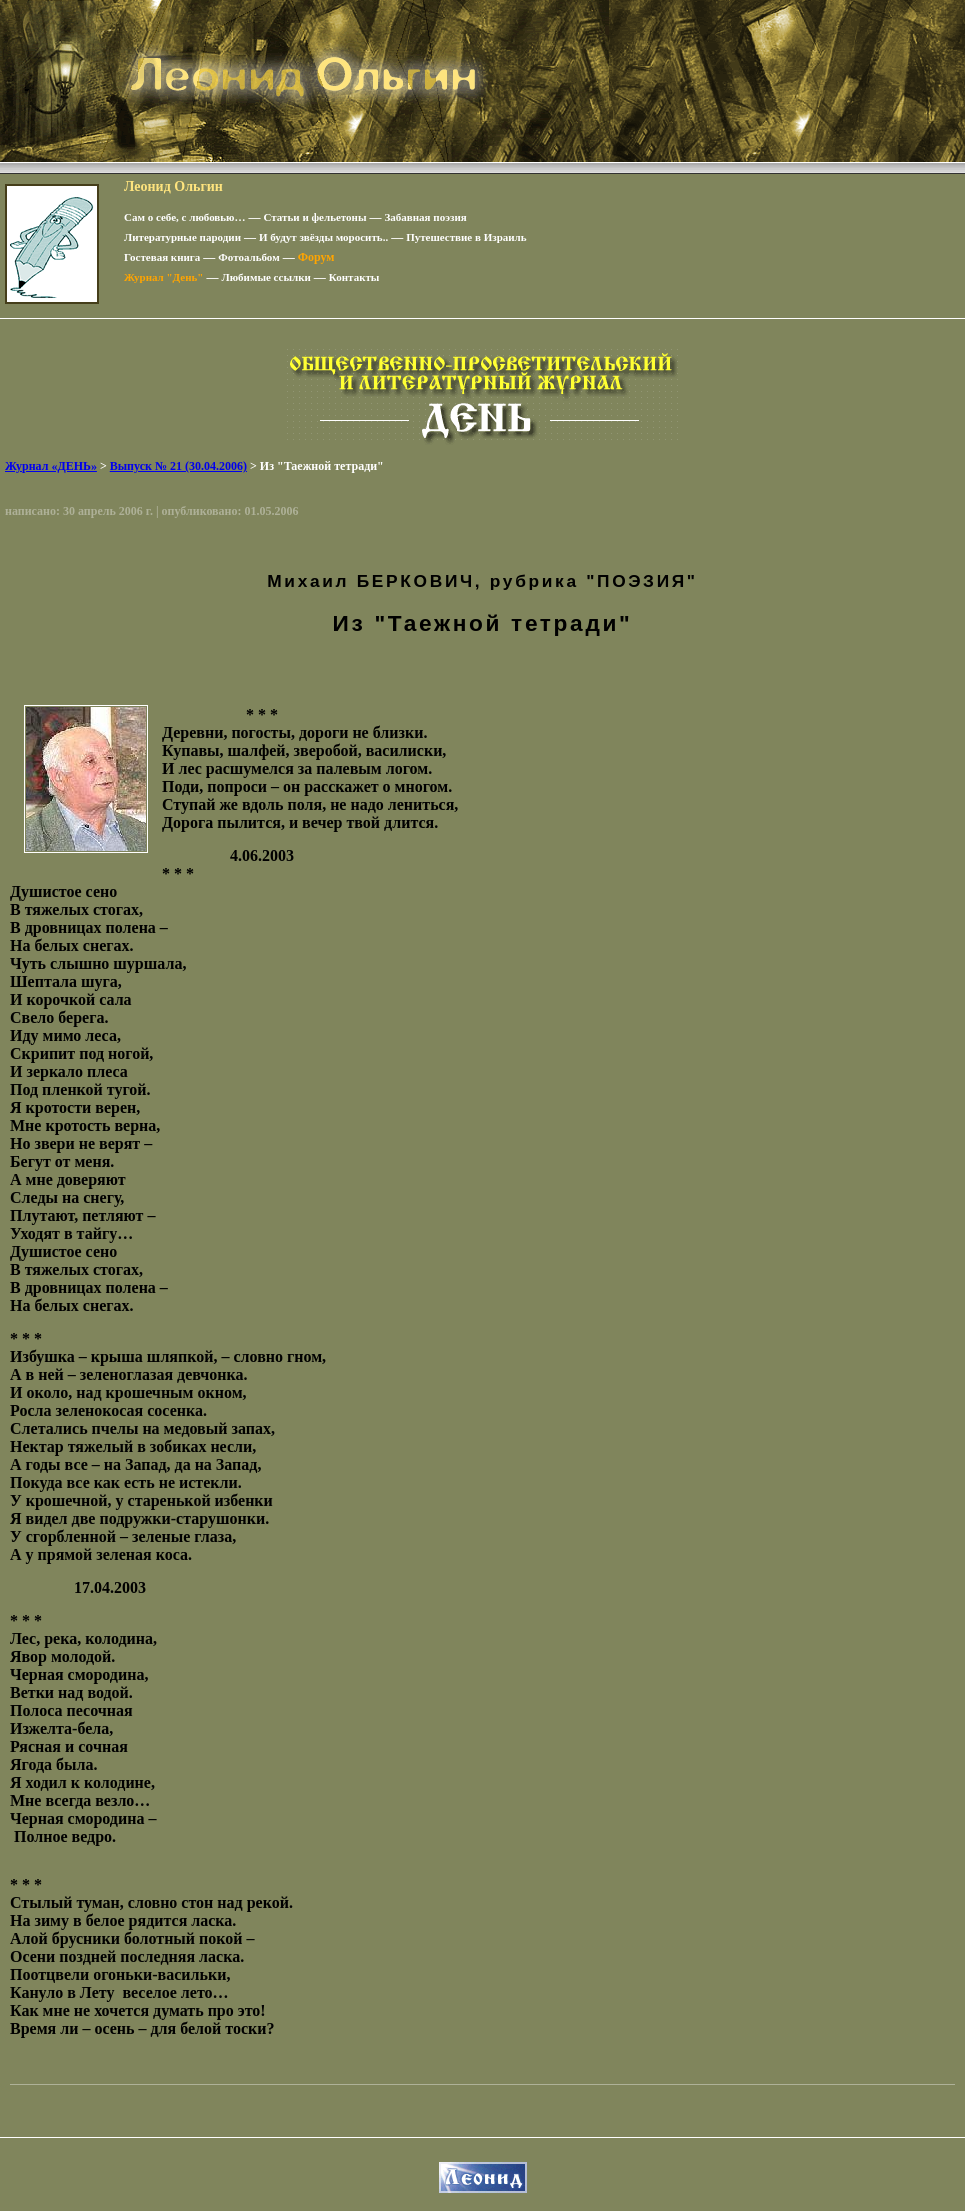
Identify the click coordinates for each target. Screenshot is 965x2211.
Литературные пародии (182, 237)
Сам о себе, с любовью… (185, 217)
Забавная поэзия (426, 217)
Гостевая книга (162, 257)
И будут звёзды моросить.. (323, 237)
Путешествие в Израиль (466, 237)
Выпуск (178, 466)
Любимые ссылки (265, 277)
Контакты (354, 277)
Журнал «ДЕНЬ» (51, 466)
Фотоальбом (248, 257)
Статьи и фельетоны (315, 217)
